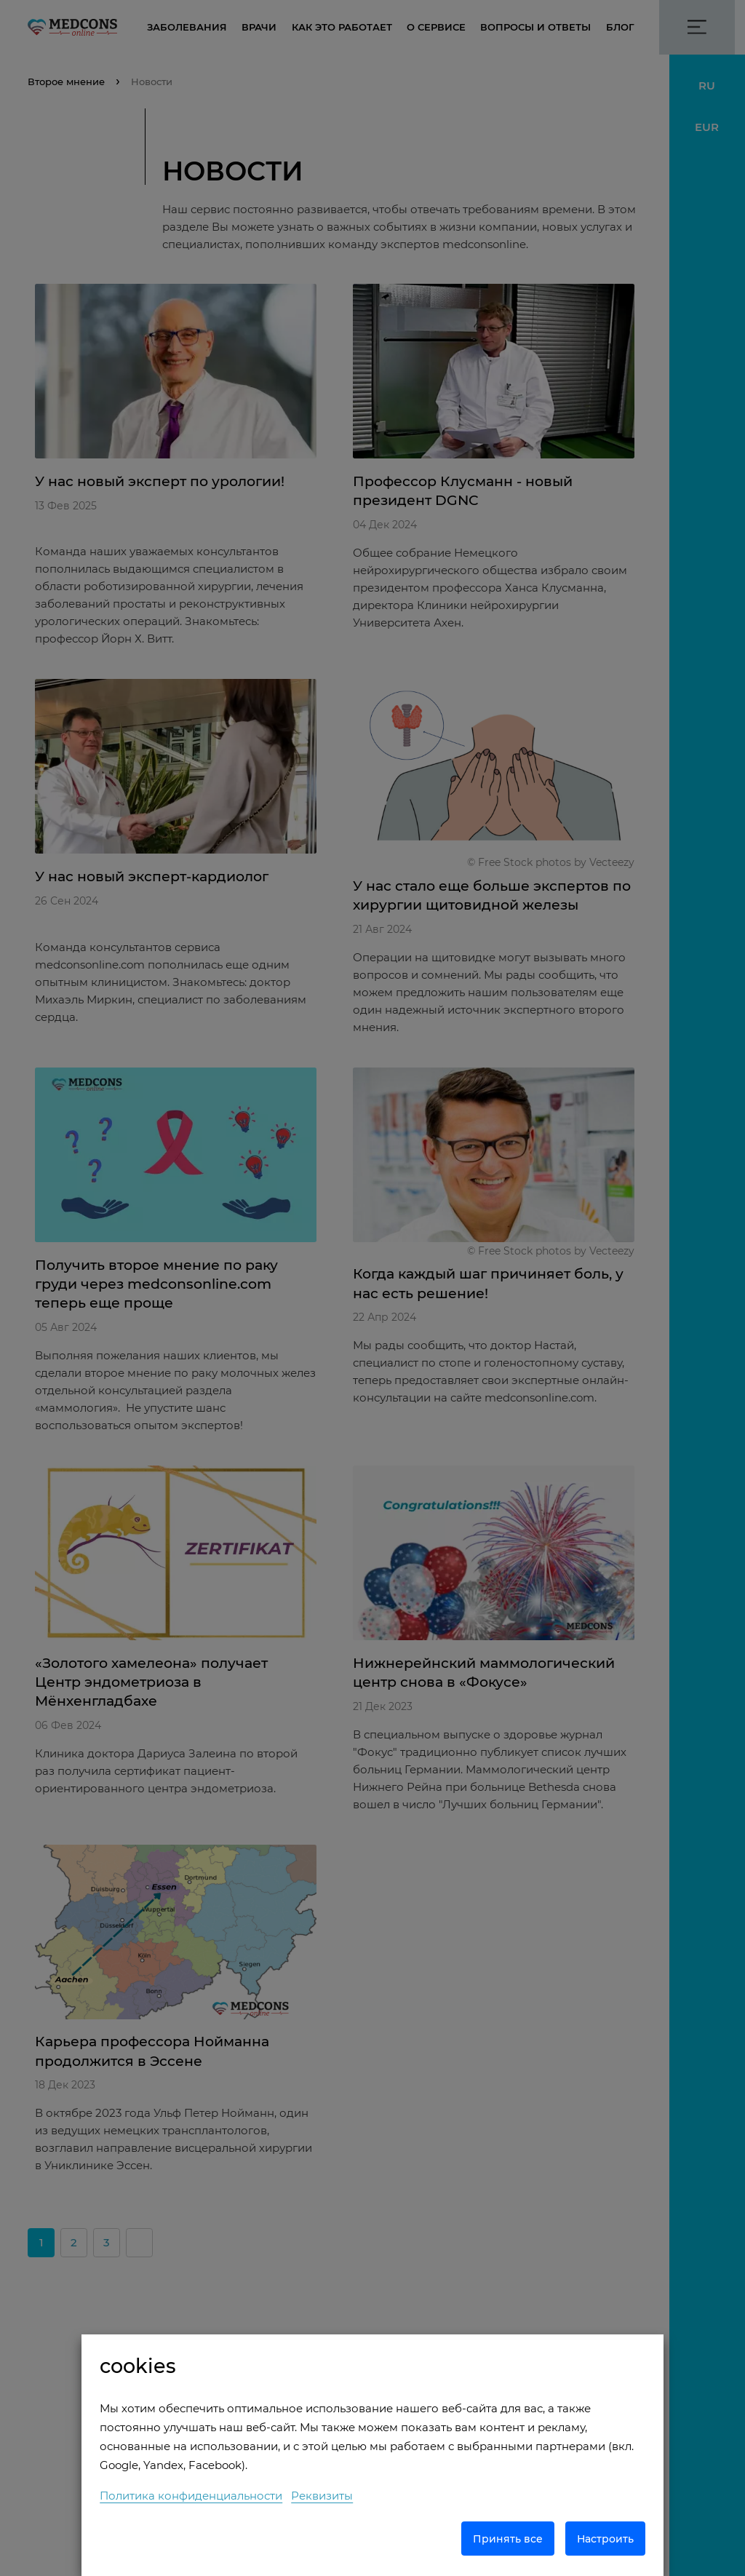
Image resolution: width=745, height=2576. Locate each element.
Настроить (605, 2538)
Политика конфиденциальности (191, 2496)
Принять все (508, 2538)
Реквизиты (322, 2496)
